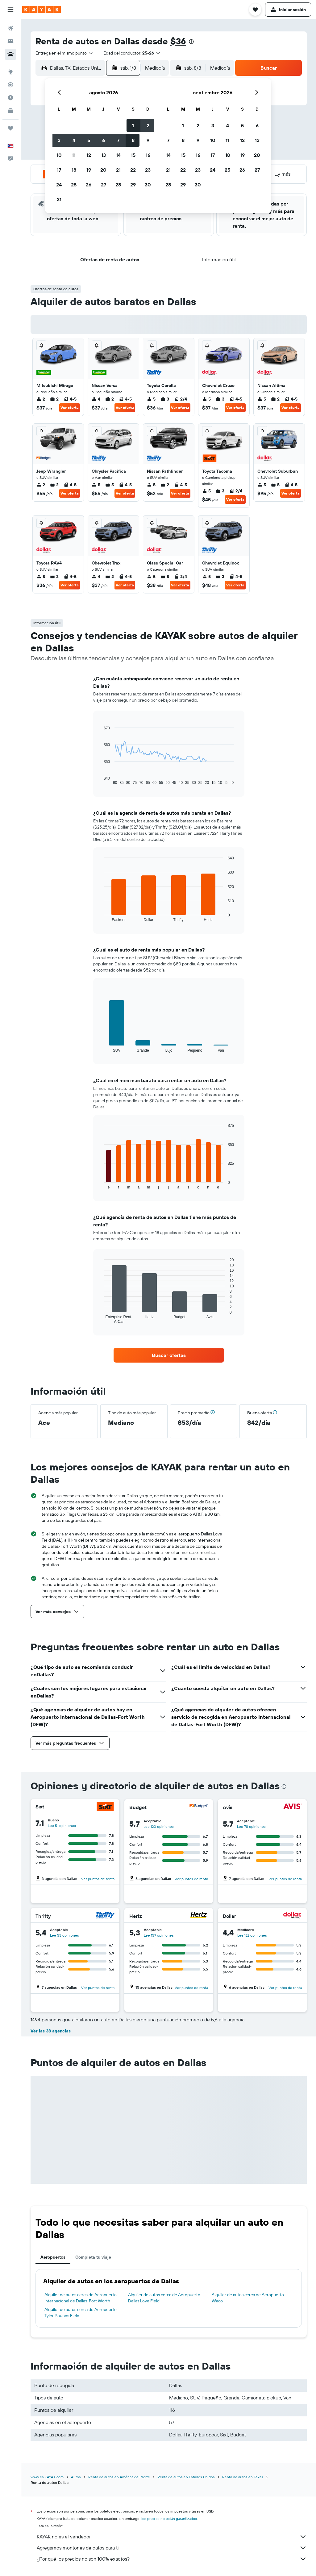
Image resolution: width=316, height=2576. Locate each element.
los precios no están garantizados (169, 2518)
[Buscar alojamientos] (10, 41)
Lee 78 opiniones (251, 1826)
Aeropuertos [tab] (52, 2257)
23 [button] (148, 170)
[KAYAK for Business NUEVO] (10, 110)
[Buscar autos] (10, 54)
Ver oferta (69, 407)
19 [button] (88, 170)
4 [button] (74, 140)
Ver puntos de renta (97, 1879)
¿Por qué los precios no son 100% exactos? (172, 2558)
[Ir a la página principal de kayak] (41, 9)
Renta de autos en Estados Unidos (186, 2477)
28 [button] (118, 184)
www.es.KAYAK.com (47, 2477)
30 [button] (148, 184)
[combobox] (64, 53)
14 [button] (118, 155)
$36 (178, 41)
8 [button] (133, 140)
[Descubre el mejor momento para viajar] (10, 98)
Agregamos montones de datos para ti (172, 2547)
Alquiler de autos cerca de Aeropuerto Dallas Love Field (164, 2298)
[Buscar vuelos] (10, 28)
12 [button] (88, 155)
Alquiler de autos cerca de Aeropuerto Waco (248, 2298)
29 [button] (133, 184)
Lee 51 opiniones (62, 1825)
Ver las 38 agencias (51, 2031)
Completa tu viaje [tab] (93, 2257)
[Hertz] (198, 1915)
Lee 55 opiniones (64, 1935)
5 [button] (88, 140)
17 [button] (59, 170)
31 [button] (59, 199)
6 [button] (103, 140)
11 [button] (74, 155)
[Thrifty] (105, 1915)
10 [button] (59, 155)
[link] (169, 1355)
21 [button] (118, 170)
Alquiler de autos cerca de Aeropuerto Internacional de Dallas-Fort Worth (80, 2298)
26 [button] (88, 184)
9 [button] (148, 140)
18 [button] (74, 170)
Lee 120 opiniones (158, 1826)
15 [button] (133, 155)
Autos (76, 2477)
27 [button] (103, 184)
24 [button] (59, 184)
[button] (10, 9)
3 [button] (59, 140)
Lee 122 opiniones (252, 1935)
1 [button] (133, 125)
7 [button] (118, 140)
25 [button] (74, 184)
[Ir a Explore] (10, 72)
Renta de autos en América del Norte (119, 2477)
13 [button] (103, 155)
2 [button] (148, 125)
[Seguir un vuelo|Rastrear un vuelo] (10, 85)
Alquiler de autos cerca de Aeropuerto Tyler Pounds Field (80, 2312)
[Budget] (198, 1807)
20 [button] (103, 170)
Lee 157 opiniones (159, 1935)
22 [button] (133, 170)
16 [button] (148, 155)
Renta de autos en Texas (242, 2477)
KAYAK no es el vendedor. (172, 2536)
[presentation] (191, 41)
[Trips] (10, 128)
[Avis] (292, 1807)
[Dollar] (292, 1915)
